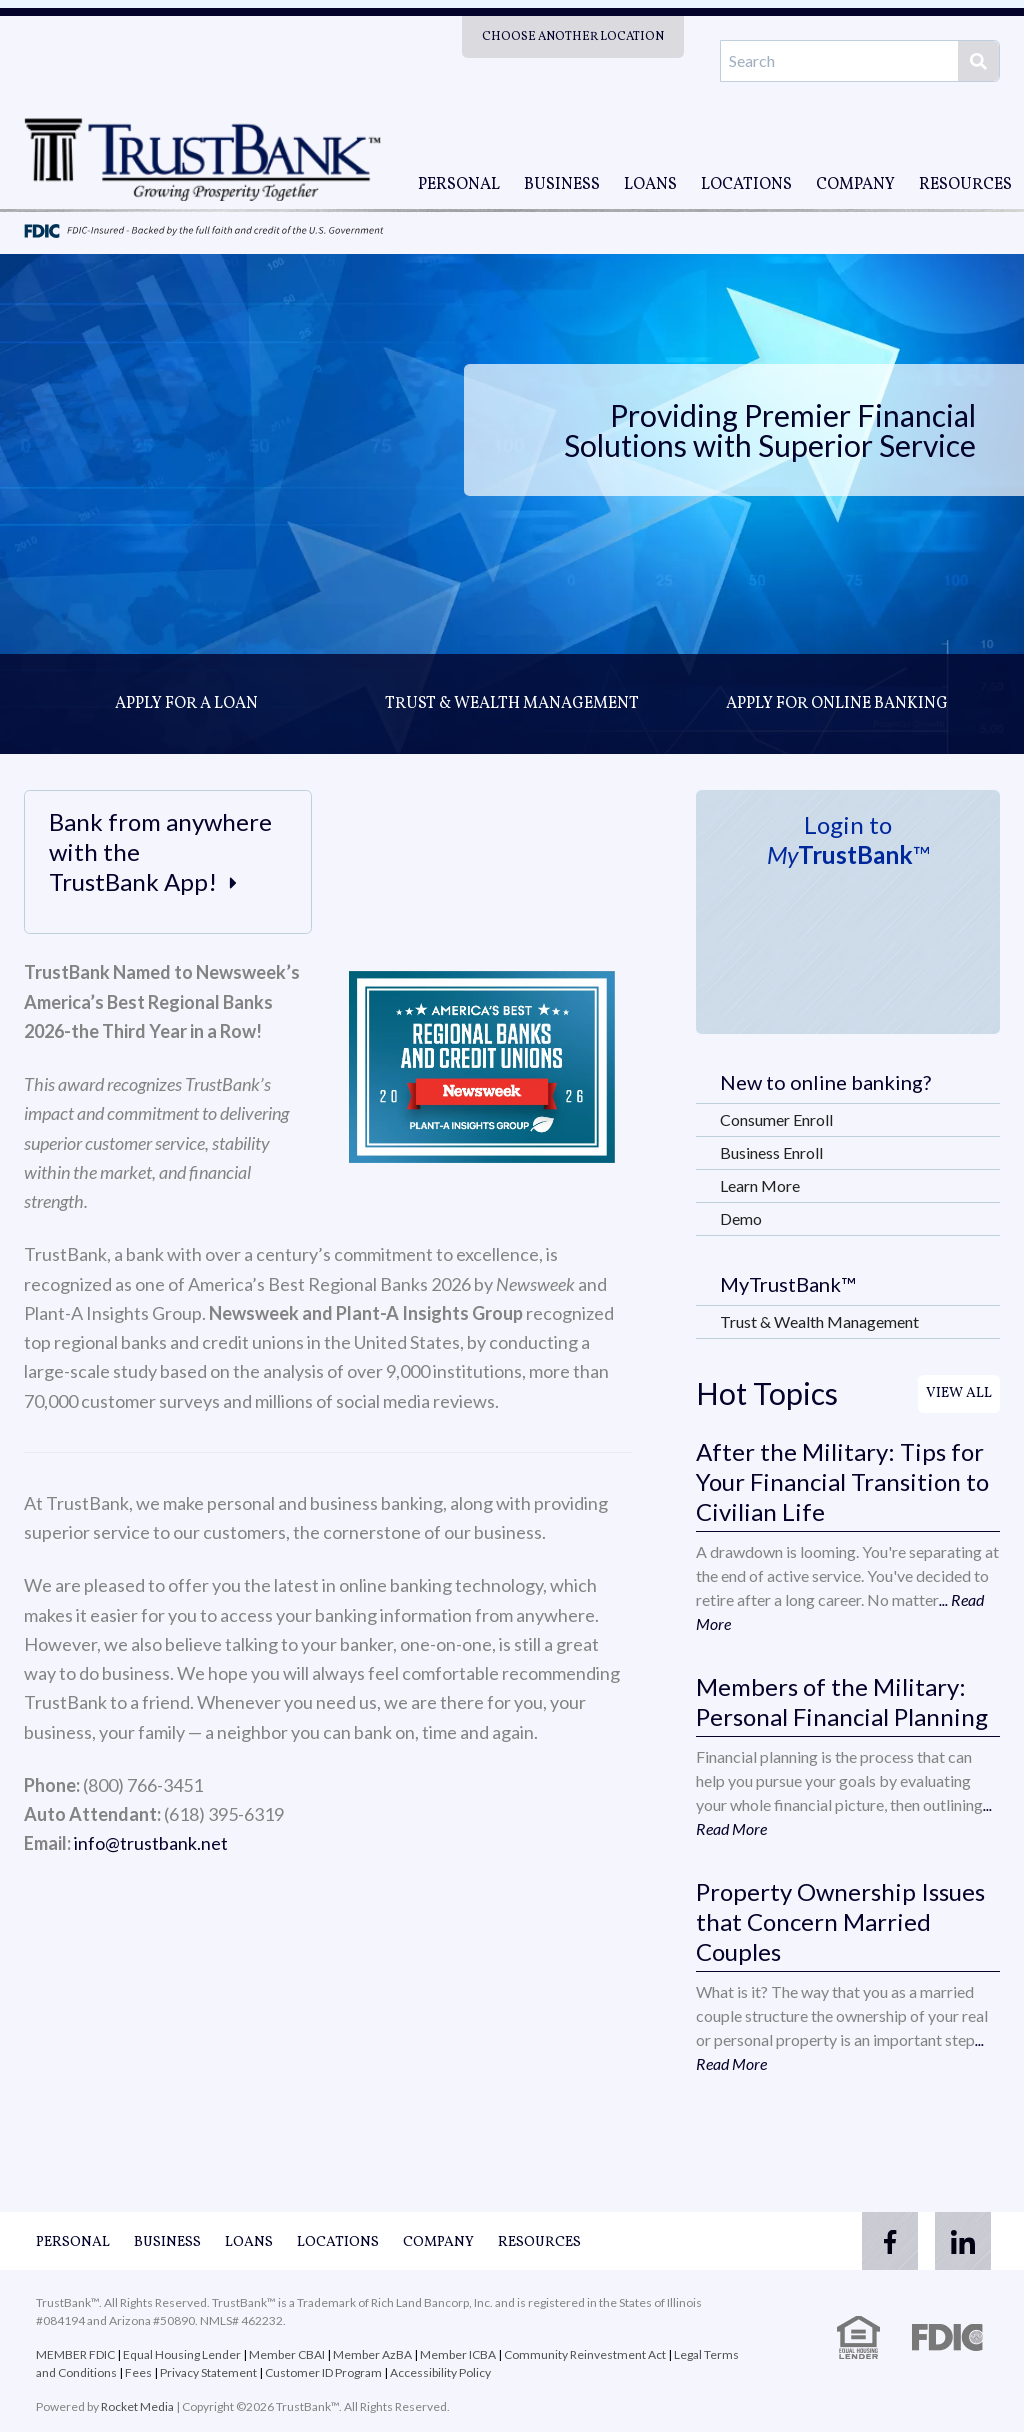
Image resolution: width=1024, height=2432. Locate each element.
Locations (746, 185)
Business (562, 185)
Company (855, 185)
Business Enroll (771, 1152)
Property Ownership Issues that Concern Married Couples (840, 1921)
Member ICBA (458, 2354)
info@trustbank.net (151, 1843)
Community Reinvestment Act (585, 2354)
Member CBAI (287, 2354)
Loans (650, 185)
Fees (138, 2372)
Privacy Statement (208, 2372)
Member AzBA (373, 2354)
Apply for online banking (837, 704)
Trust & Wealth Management (512, 704)
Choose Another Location (573, 37)
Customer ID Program (323, 2372)
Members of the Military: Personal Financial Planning (842, 1701)
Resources (965, 185)
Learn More (760, 1185)
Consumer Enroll (776, 1119)
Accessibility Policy (440, 2372)
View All (959, 1393)
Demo (741, 1218)
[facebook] (880, 2241)
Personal (459, 185)
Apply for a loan (186, 704)
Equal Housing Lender (182, 2354)
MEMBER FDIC (75, 2354)
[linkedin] (960, 2241)
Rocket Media (137, 2406)
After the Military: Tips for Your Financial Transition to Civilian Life (842, 1481)
